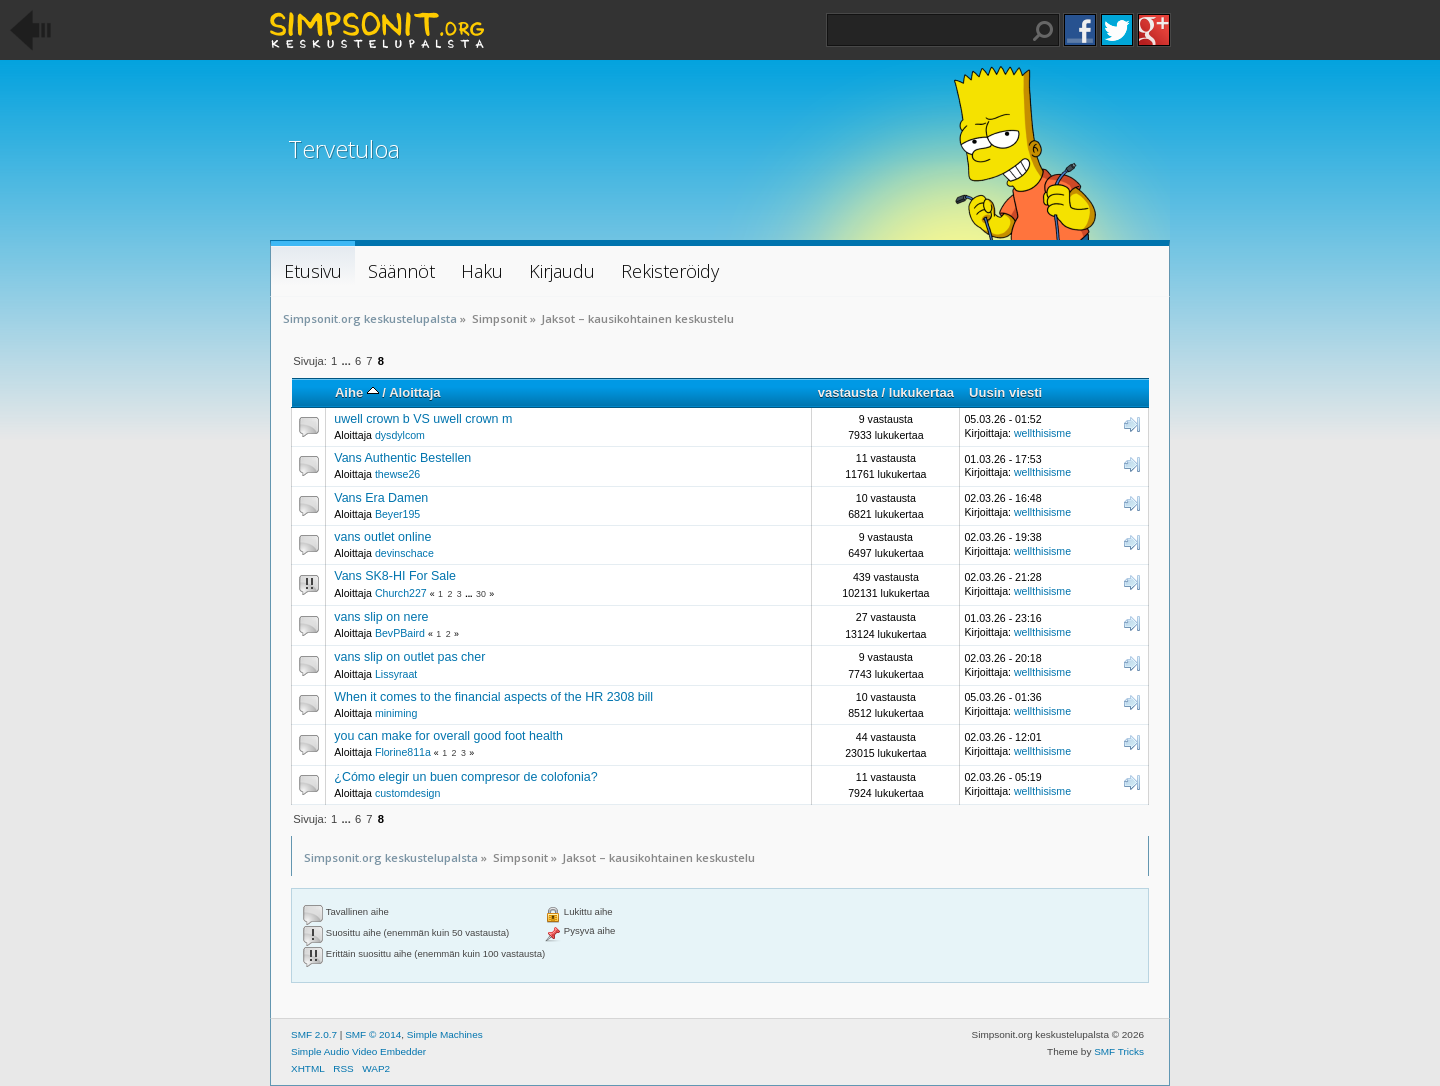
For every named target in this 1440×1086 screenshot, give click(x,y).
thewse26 (397, 474)
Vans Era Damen (381, 498)
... (347, 361)
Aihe (357, 392)
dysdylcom (400, 435)
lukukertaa (921, 392)
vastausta (848, 392)
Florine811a (403, 752)
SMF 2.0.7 (314, 1034)
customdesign (407, 793)
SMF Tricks (1119, 1051)
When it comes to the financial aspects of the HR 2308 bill (493, 697)
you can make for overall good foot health (448, 736)
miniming (396, 713)
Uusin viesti (1005, 392)
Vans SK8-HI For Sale (395, 576)
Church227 (401, 593)
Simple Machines (445, 1034)
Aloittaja (414, 392)
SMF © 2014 (373, 1034)
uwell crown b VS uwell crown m (423, 419)
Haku (1043, 31)
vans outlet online (382, 537)
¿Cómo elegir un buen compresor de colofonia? (465, 777)
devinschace (404, 553)
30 (481, 594)
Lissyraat (396, 674)
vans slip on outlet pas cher (409, 657)
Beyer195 (397, 514)
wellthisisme (1042, 433)
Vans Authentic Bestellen (402, 458)
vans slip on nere (381, 617)
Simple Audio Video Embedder (358, 1051)
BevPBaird (400, 633)
